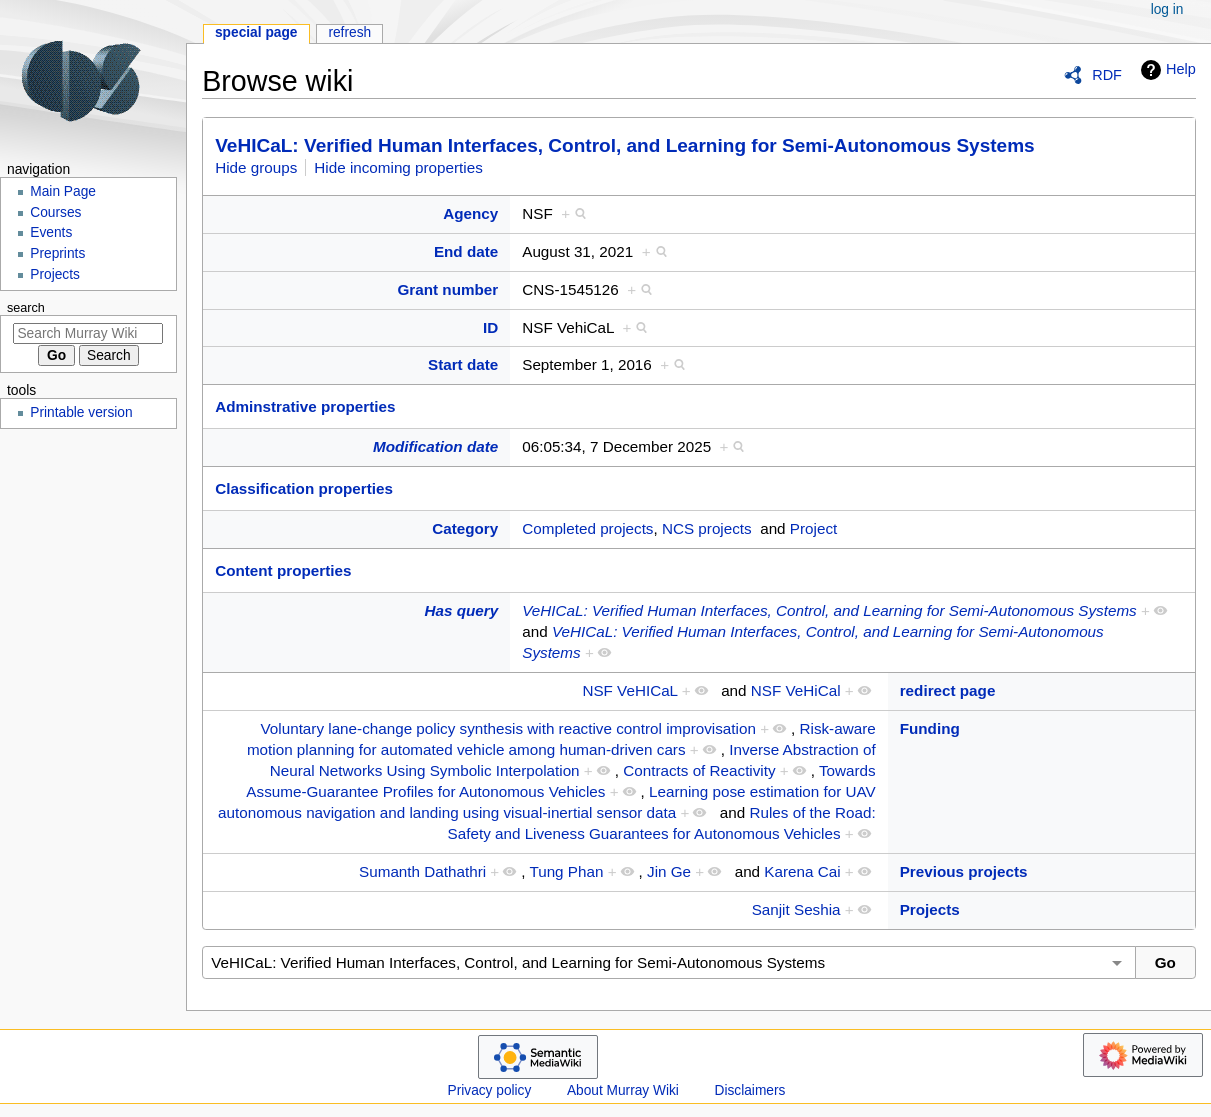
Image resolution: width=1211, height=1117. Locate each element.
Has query (462, 610)
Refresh (349, 32)
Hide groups (256, 167)
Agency (470, 213)
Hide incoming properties (398, 167)
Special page (256, 32)
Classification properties (304, 488)
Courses (55, 212)
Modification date (435, 446)
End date (466, 251)
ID (490, 327)
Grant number (448, 289)
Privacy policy (490, 1090)
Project (813, 528)
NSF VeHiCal (796, 690)
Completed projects (587, 528)
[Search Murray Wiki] (88, 333)
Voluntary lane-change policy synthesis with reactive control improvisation (508, 728)
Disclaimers (750, 1090)
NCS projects (707, 528)
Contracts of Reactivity (699, 770)
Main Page (63, 191)
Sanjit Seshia (796, 909)
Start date (463, 364)
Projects (930, 909)
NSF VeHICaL (629, 690)
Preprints (57, 253)
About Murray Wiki (623, 1090)
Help (1166, 70)
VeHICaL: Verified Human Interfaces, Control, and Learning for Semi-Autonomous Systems (625, 145)
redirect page (948, 690)
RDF (1107, 75)
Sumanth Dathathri (422, 871)
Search (26, 308)
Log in (1167, 9)
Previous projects (964, 871)
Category (465, 528)
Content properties (283, 570)
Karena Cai (802, 871)
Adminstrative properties (305, 406)
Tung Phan (566, 871)
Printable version (81, 412)
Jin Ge (669, 871)
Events (51, 232)
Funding (930, 728)
